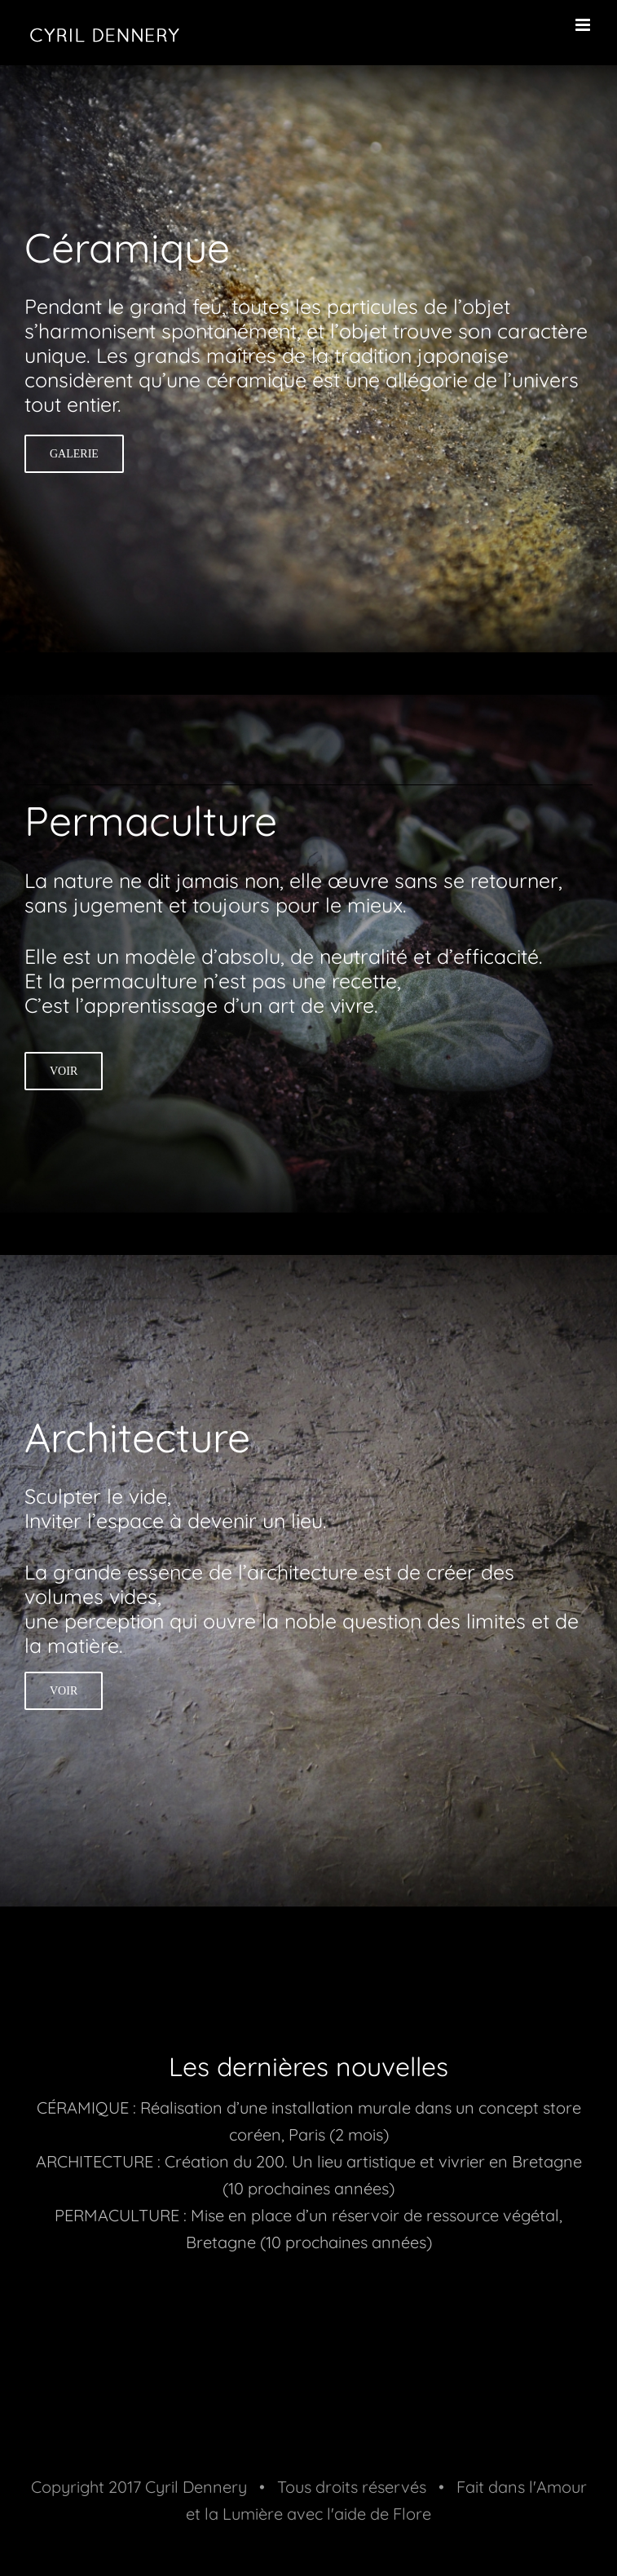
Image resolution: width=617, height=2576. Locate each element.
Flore (412, 2513)
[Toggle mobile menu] (584, 24)
